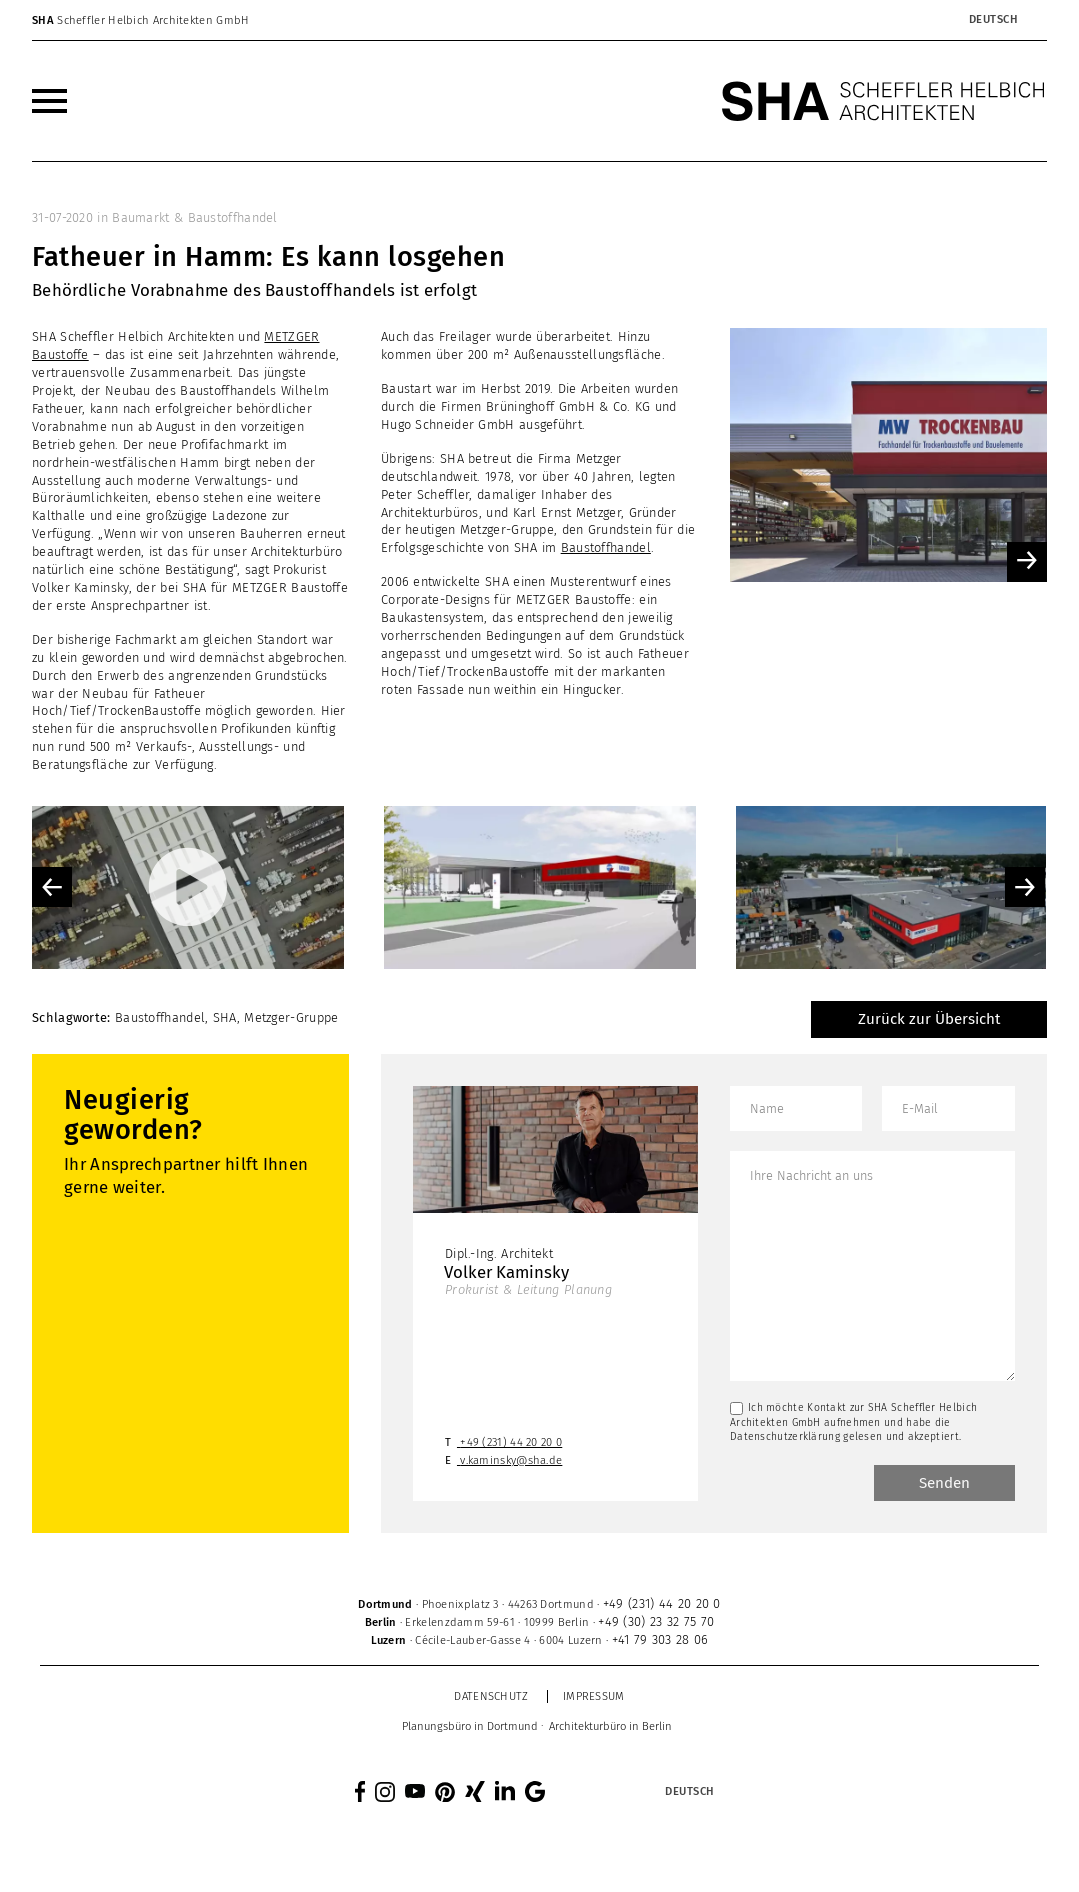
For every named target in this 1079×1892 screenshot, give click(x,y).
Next (1025, 887)
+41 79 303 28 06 (660, 1639)
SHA (225, 1017)
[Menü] (49, 101)
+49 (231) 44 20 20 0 (511, 1442)
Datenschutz (491, 1696)
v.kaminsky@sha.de (511, 1460)
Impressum (594, 1696)
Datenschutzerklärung (785, 1436)
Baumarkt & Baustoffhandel (195, 217)
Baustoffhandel (606, 547)
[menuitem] (49, 101)
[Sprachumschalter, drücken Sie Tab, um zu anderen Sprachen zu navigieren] (993, 20)
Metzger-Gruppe (291, 1017)
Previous (52, 887)
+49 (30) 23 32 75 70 (656, 1621)
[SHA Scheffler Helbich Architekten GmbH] (884, 101)
